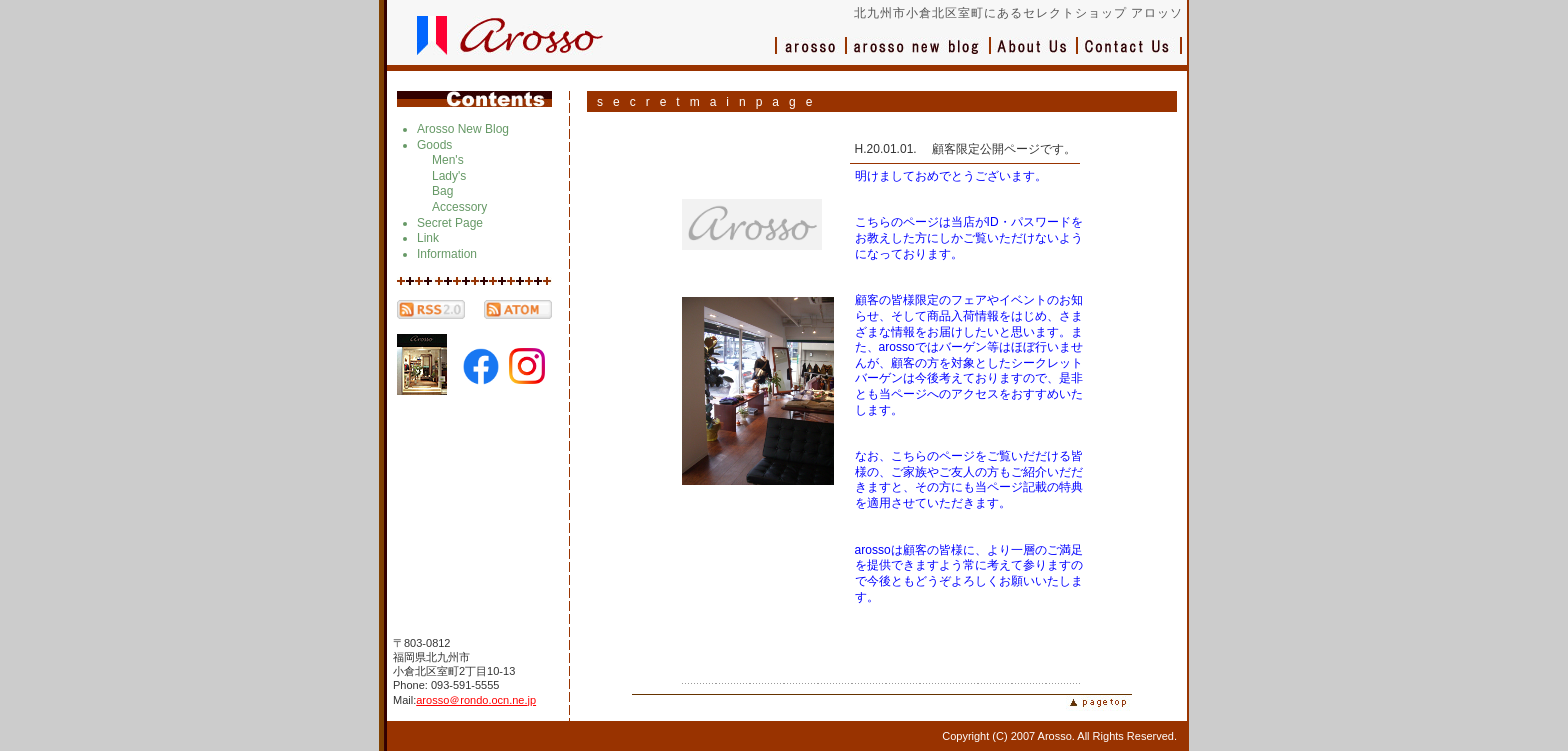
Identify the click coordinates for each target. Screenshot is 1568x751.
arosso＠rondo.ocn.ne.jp (476, 700)
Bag (442, 191)
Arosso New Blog (463, 129)
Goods (434, 145)
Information (447, 254)
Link (428, 238)
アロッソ (811, 55)
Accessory (459, 207)
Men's (448, 160)
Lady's (449, 176)
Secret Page (450, 223)
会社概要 (1034, 55)
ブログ (919, 55)
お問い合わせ (1130, 55)
